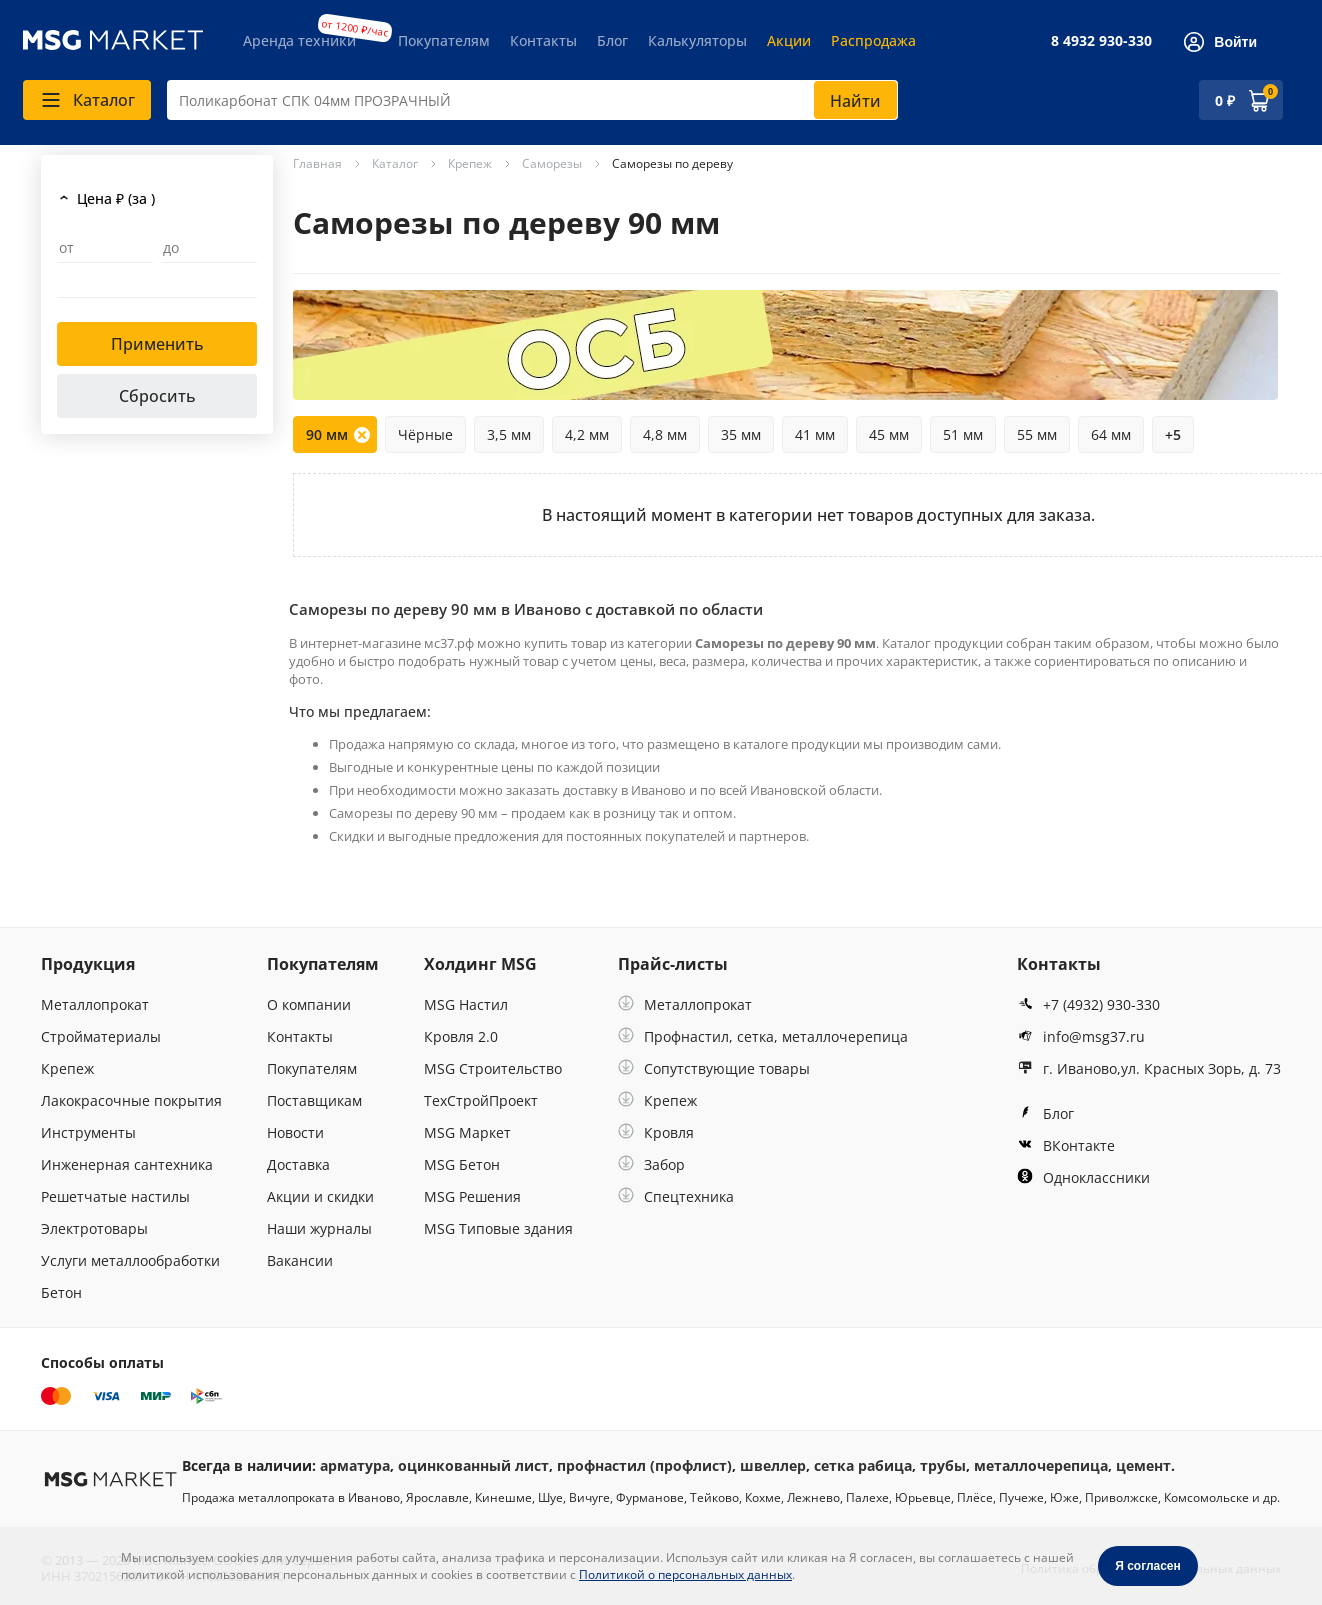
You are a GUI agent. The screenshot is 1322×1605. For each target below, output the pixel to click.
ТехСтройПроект (481, 1100)
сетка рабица (863, 1465)
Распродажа (873, 40)
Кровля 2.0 (461, 1036)
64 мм (1111, 434)
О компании (309, 1004)
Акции (789, 40)
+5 (1173, 434)
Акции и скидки (320, 1196)
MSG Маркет (467, 1132)
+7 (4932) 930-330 (1088, 1004)
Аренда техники (299, 40)
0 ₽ (1225, 100)
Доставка (298, 1164)
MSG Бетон (462, 1164)
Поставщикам (314, 1100)
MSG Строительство (493, 1068)
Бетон (61, 1292)
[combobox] (532, 100)
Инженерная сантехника (127, 1164)
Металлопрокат (95, 1004)
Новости (295, 1132)
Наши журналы (319, 1228)
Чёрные (425, 434)
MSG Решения (472, 1196)
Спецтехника (676, 1196)
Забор (651, 1164)
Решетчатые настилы (115, 1196)
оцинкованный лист (473, 1465)
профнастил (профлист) (644, 1465)
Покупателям (444, 40)
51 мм (963, 434)
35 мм (741, 434)
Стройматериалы (101, 1036)
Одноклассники (1083, 1177)
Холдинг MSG (480, 964)
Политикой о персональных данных (685, 1574)
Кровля (656, 1132)
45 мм (889, 434)
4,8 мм (665, 434)
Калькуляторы (697, 40)
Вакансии (300, 1260)
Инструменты (88, 1132)
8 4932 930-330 (1101, 40)
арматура (355, 1465)
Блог (612, 40)
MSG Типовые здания (498, 1228)
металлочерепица (1041, 1465)
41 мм (815, 434)
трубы (943, 1465)
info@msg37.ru (1081, 1036)
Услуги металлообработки (130, 1260)
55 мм (1037, 434)
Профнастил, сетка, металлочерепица (763, 1036)
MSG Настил (466, 1004)
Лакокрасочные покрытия (131, 1100)
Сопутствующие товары (714, 1068)
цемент (1143, 1465)
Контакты (543, 40)
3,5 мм (509, 434)
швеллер (773, 1465)
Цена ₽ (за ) (116, 198)
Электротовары (94, 1228)
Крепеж (67, 1068)
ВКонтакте (1066, 1145)
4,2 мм (587, 434)
